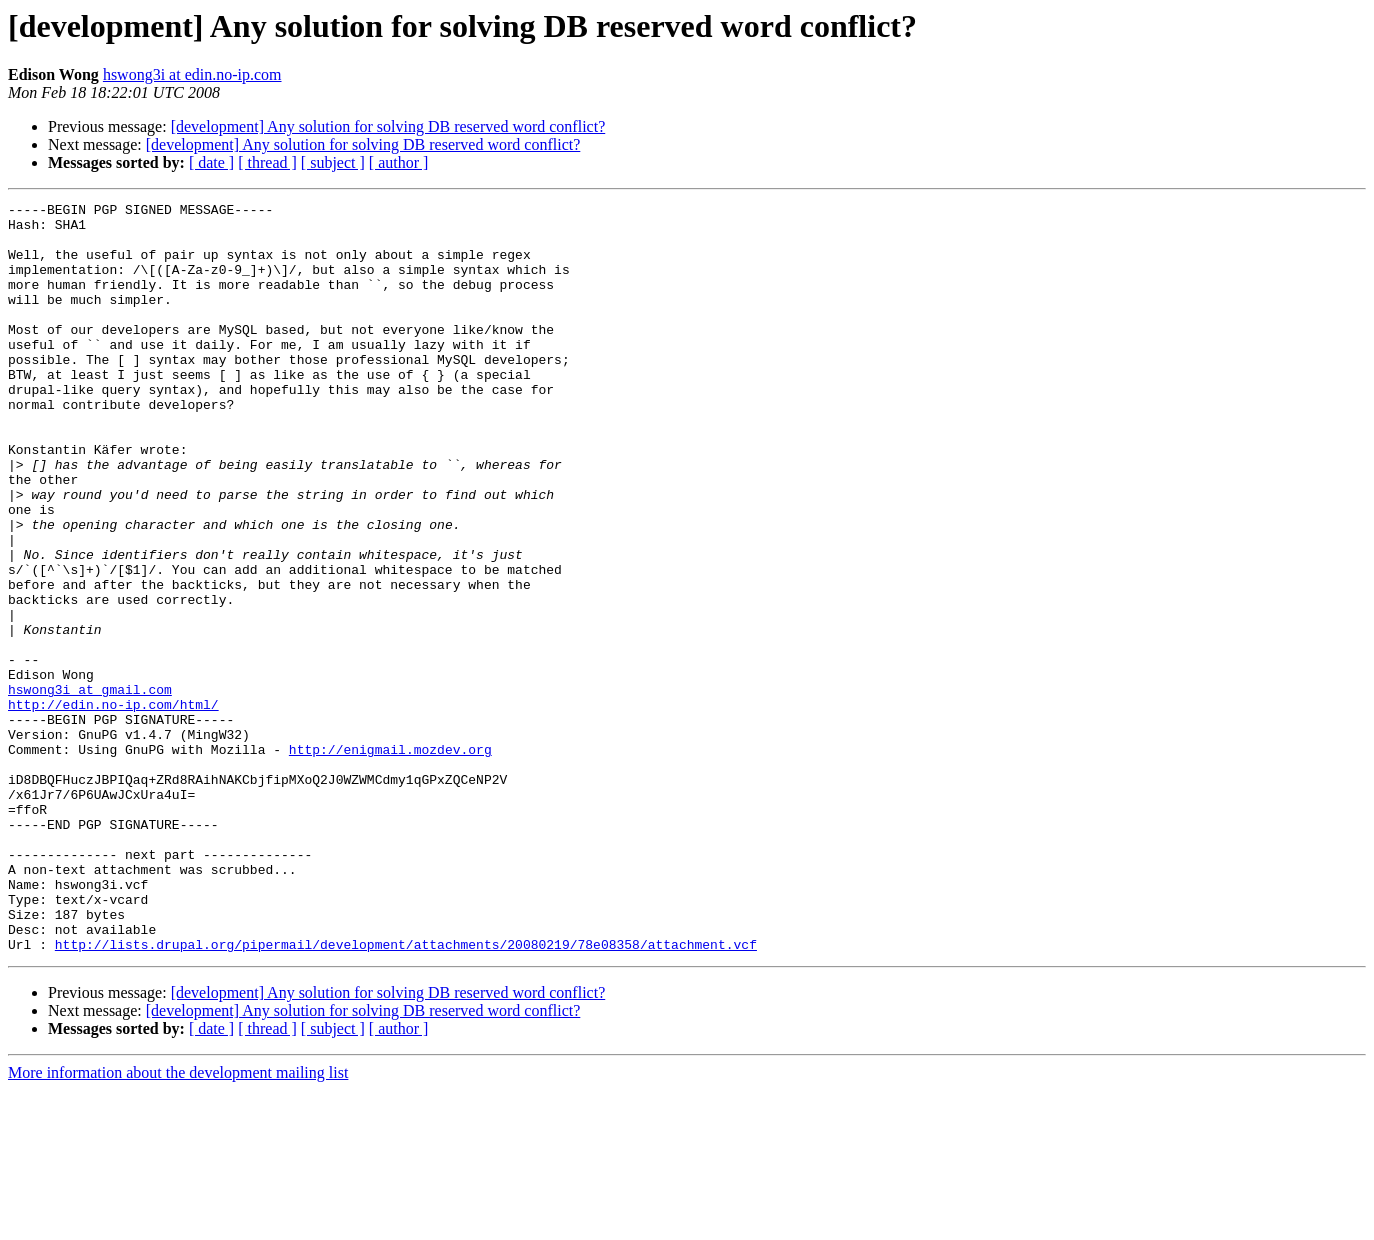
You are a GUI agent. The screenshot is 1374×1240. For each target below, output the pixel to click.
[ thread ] (267, 162)
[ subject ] (333, 162)
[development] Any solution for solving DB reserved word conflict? (388, 126)
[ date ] (211, 162)
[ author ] (399, 162)
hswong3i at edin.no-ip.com (192, 74)
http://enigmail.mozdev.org (390, 860)
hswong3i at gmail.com (90, 788)
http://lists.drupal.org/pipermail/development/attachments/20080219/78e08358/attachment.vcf (406, 1094)
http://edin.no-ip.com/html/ (113, 806)
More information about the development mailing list (178, 1222)
